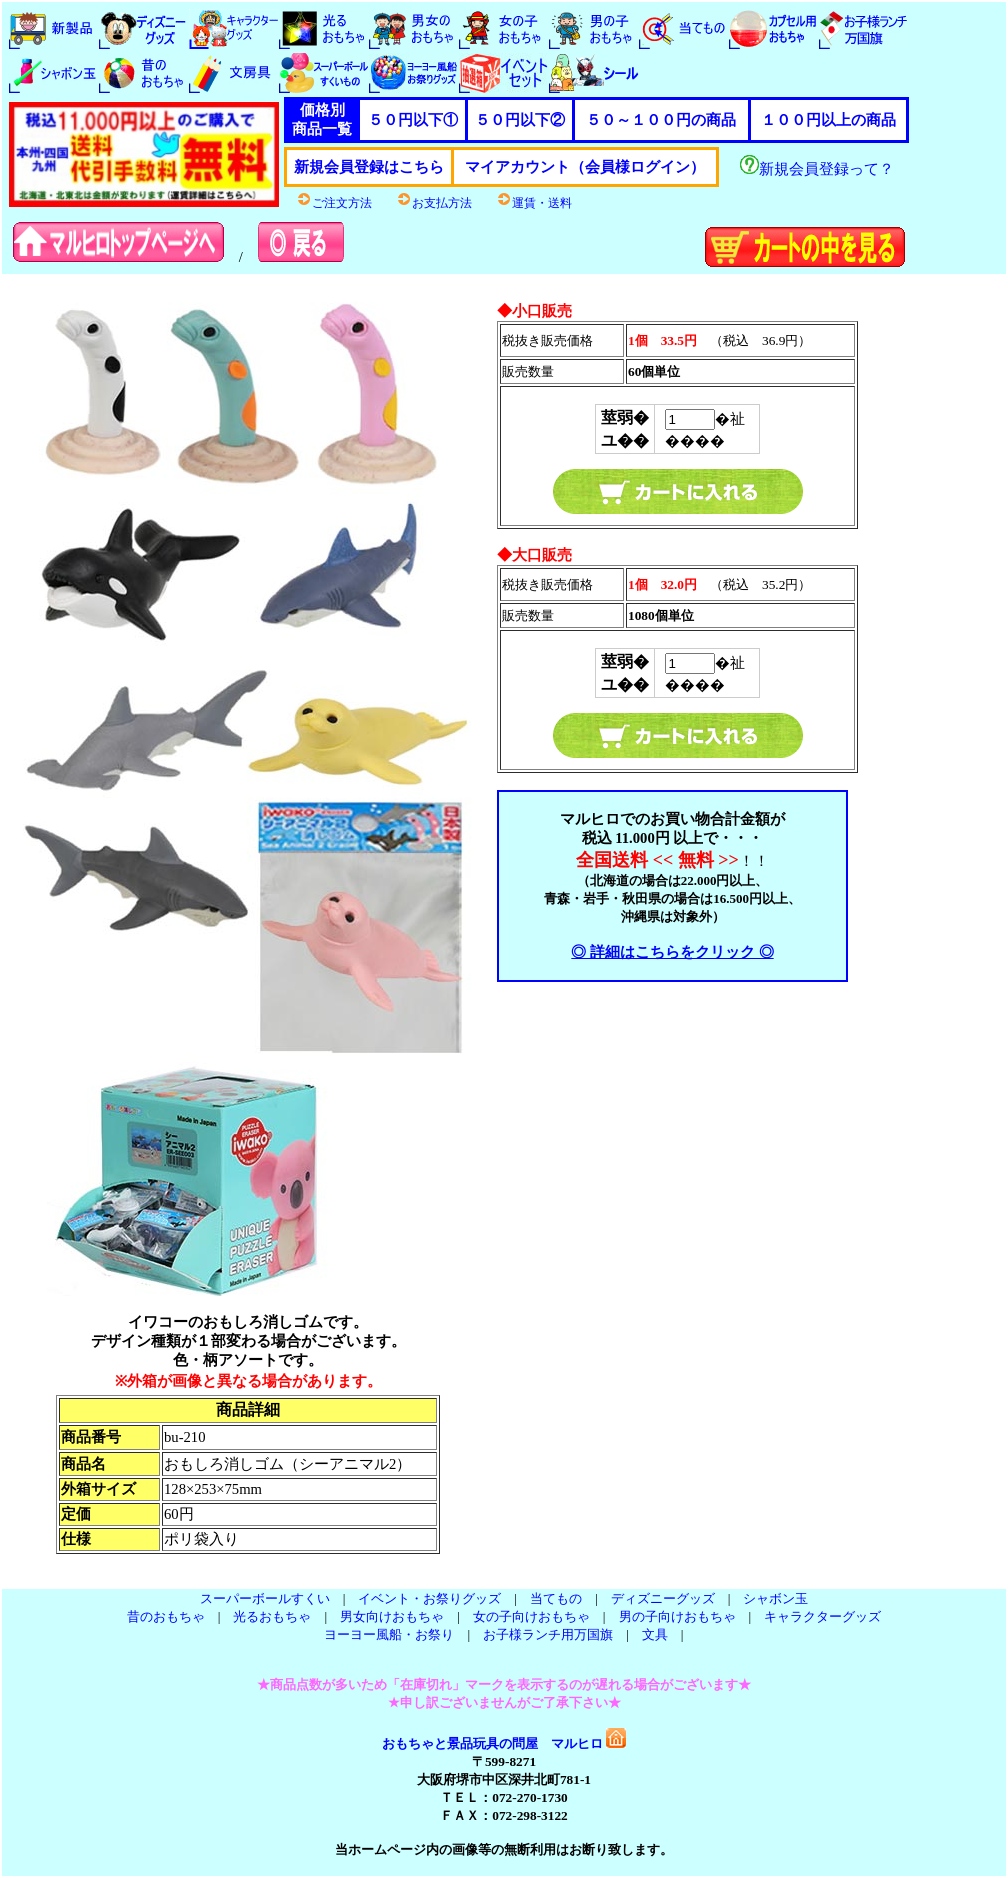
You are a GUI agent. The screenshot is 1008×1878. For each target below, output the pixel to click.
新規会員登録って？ (817, 169)
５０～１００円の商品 (661, 120)
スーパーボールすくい (265, 1598)
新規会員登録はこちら (369, 167)
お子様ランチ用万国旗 (548, 1634)
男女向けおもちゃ (392, 1616)
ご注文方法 (334, 203)
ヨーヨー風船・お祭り (389, 1634)
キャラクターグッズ (822, 1616)
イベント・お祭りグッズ (429, 1598)
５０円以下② (520, 120)
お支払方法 (434, 203)
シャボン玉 (775, 1598)
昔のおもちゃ (166, 1616)
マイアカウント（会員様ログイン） (585, 167)
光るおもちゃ (272, 1616)
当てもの (556, 1598)
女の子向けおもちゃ (531, 1616)
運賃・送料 (534, 203)
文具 (655, 1634)
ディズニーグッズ (663, 1598)
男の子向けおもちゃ (677, 1616)
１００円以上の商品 (828, 120)
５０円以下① (413, 120)
